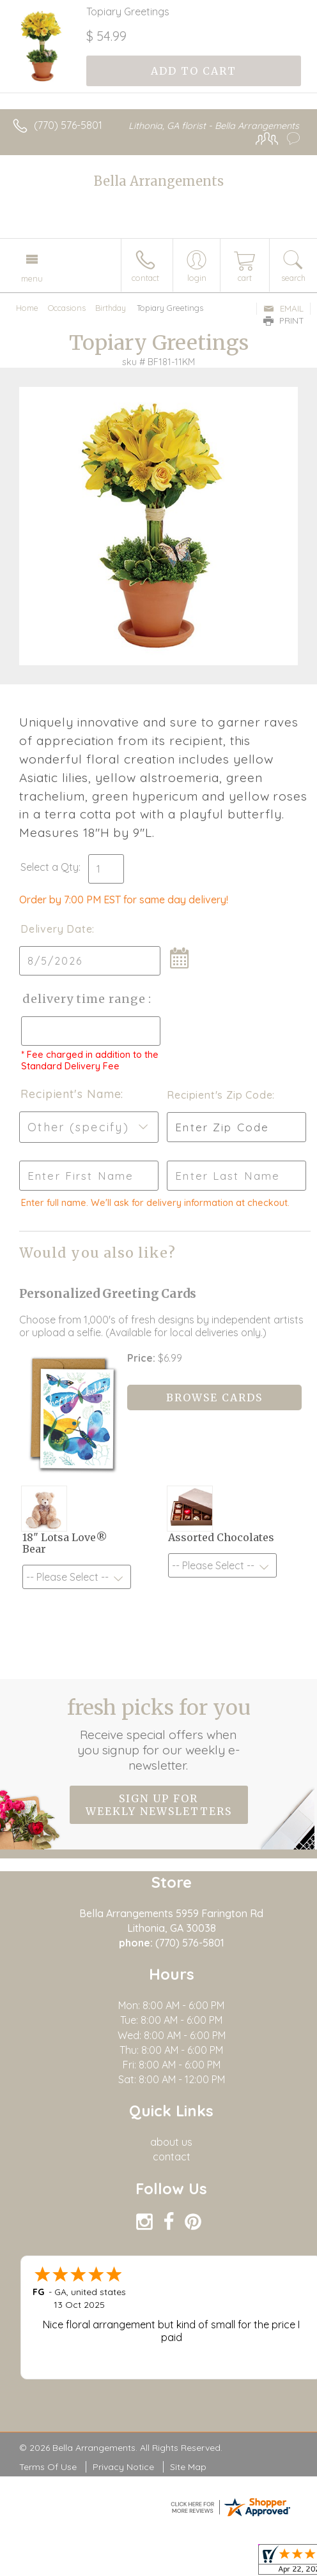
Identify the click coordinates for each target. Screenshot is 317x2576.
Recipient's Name (70, 1094)
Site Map (188, 2467)
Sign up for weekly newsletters (159, 1805)
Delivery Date (56, 929)
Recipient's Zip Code (217, 1094)
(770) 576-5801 (68, 125)
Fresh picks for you (159, 1734)
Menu (32, 278)
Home (27, 308)
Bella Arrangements (159, 181)
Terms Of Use (48, 2467)
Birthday (110, 308)
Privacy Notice (123, 2467)
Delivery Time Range (83, 998)
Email (283, 308)
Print (283, 320)
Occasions (67, 308)
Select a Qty (49, 867)
